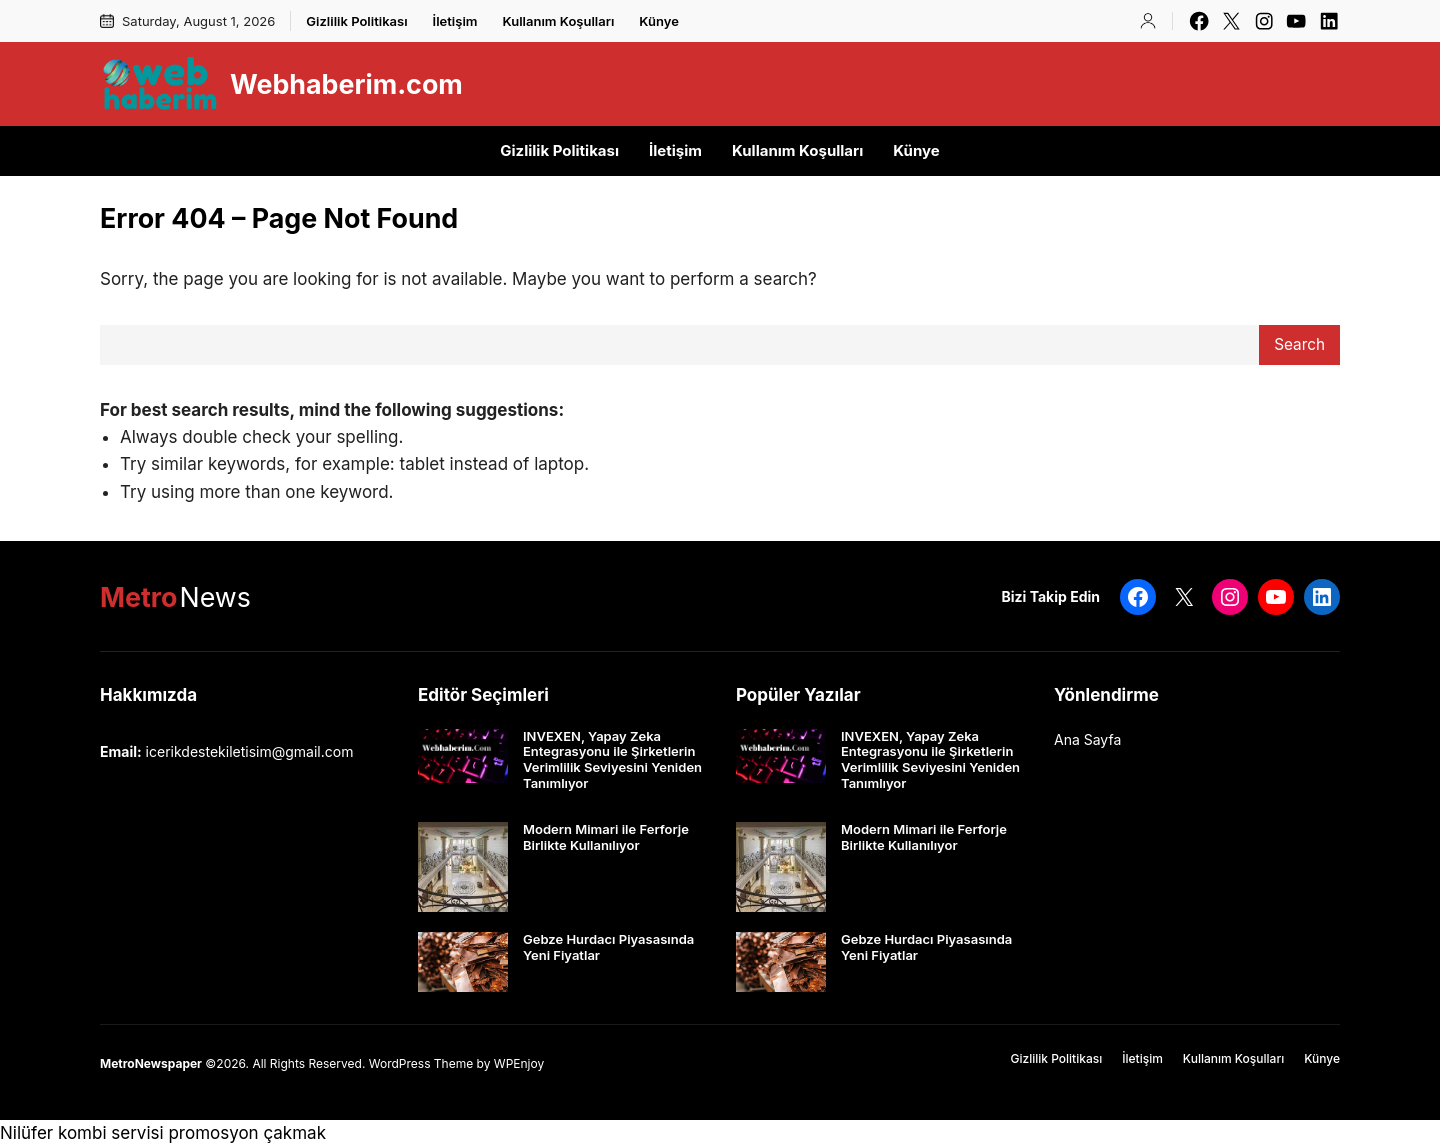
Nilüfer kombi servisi (82, 1133)
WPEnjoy (519, 1063)
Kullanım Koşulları (559, 21)
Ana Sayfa (1087, 739)
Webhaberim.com (346, 84)
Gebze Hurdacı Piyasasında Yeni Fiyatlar (608, 947)
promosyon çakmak (247, 1133)
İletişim (455, 21)
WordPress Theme (421, 1063)
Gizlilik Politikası (356, 21)
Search (1299, 344)
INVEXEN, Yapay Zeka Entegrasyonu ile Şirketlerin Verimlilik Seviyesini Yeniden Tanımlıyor (612, 760)
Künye (659, 21)
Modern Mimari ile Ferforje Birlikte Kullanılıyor (606, 837)
